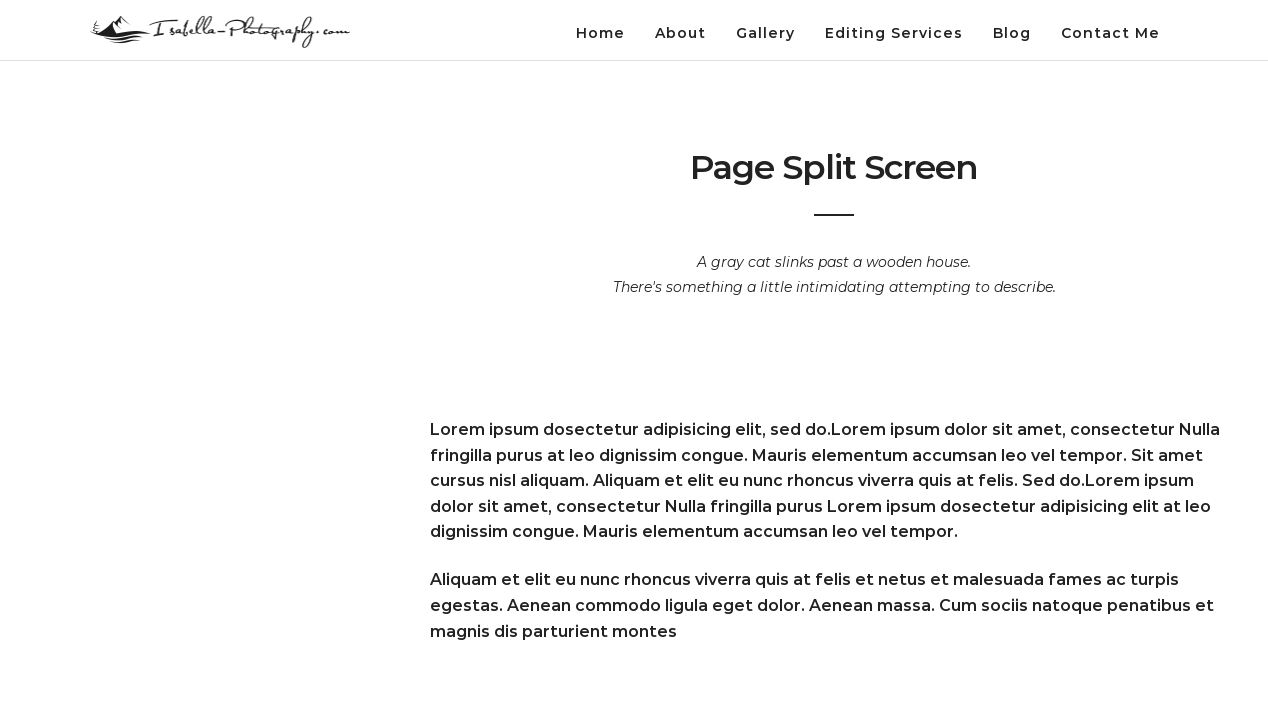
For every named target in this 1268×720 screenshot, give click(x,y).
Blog (1012, 33)
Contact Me (1110, 33)
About (680, 33)
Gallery (765, 33)
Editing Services (894, 33)
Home (600, 33)
